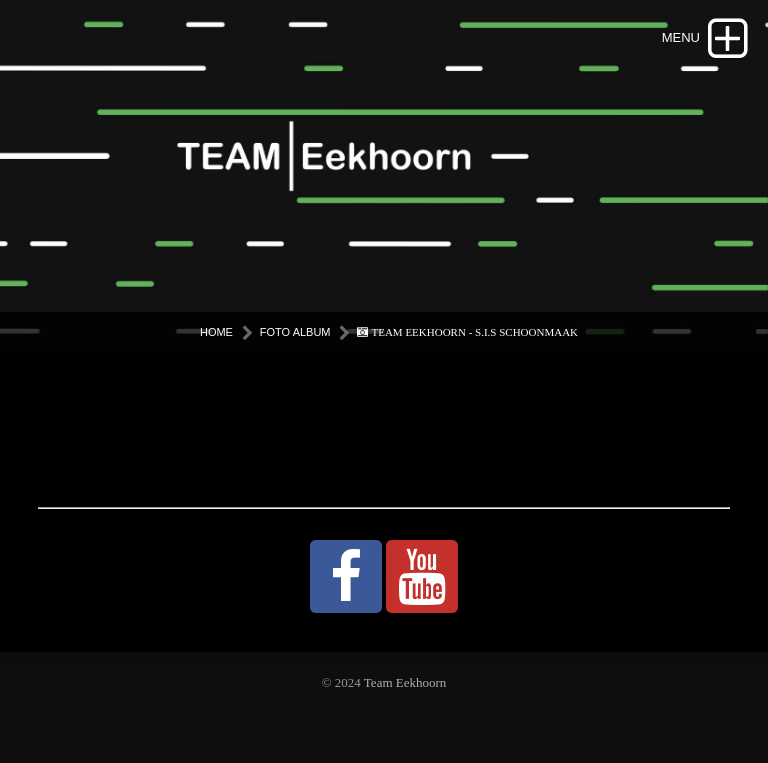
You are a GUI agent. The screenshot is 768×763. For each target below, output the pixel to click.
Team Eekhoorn (405, 682)
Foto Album (295, 332)
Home (216, 332)
